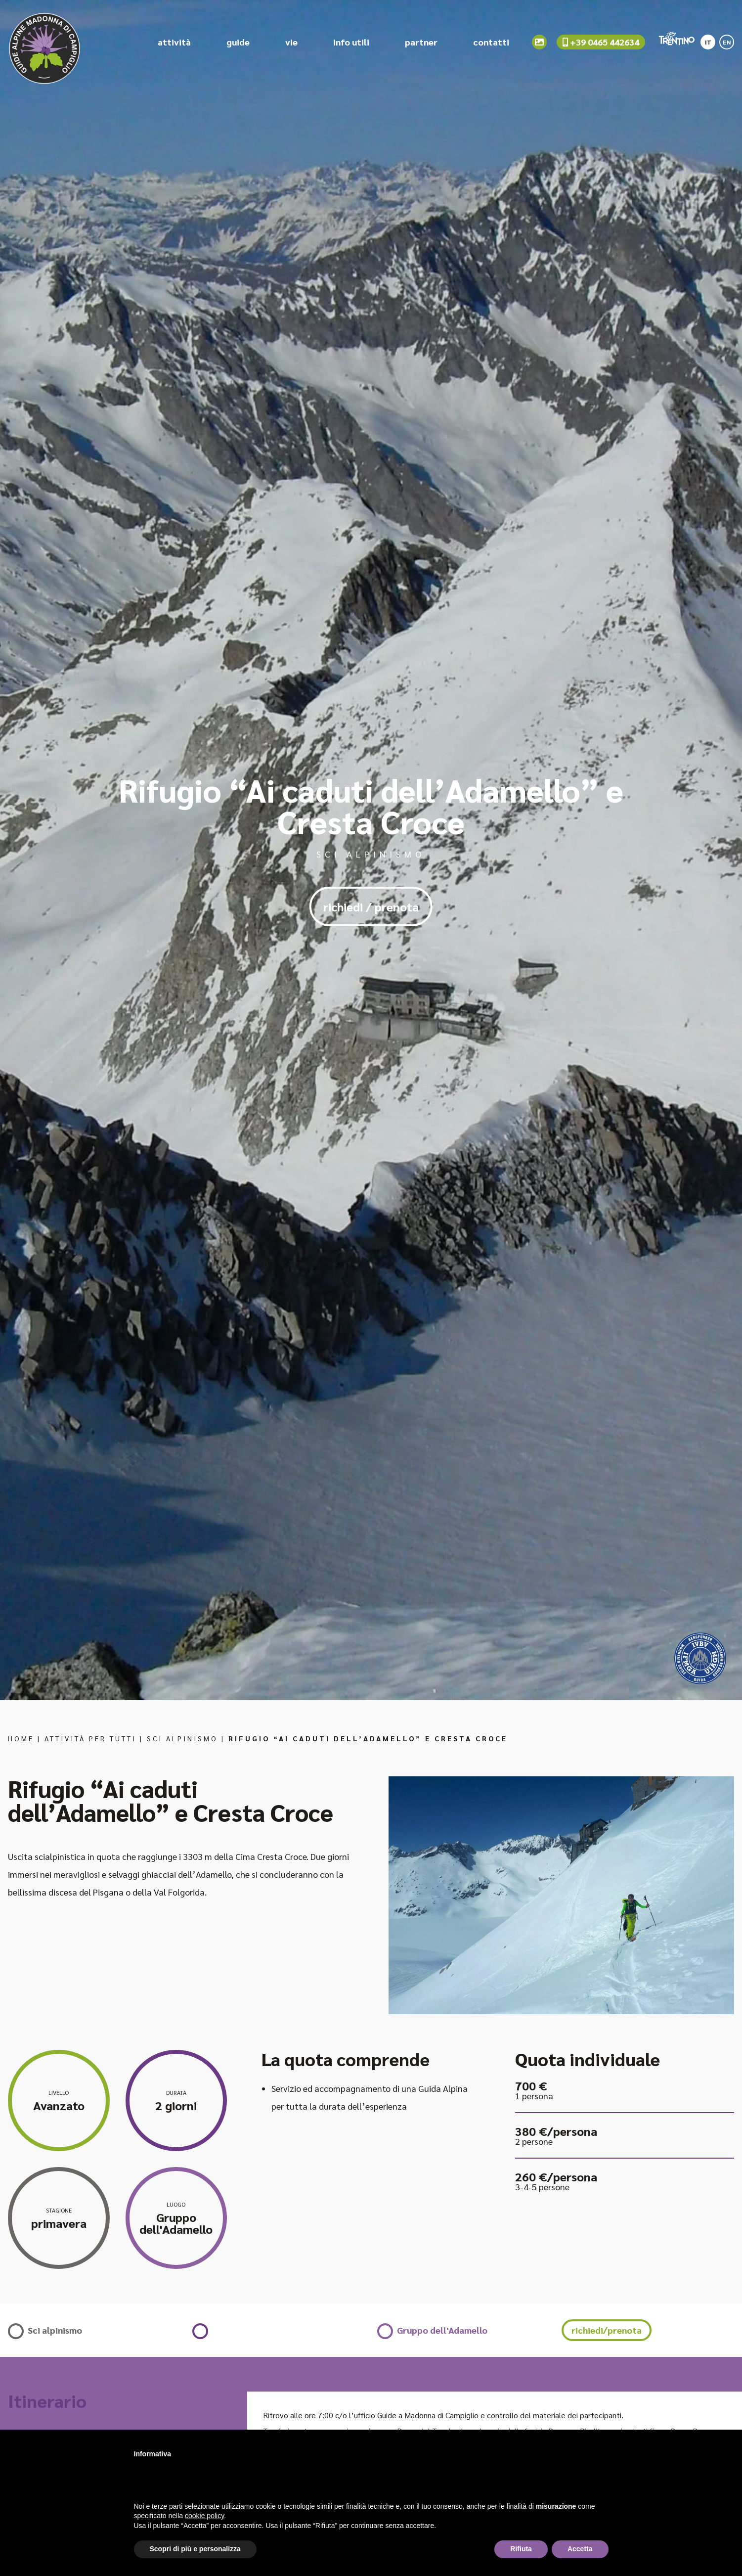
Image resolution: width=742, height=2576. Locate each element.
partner (421, 44)
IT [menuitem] (708, 44)
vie (291, 44)
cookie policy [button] (204, 2516)
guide (238, 44)
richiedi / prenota (371, 906)
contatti (491, 44)
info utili (351, 44)
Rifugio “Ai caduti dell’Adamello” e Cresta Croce (368, 1738)
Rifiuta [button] (521, 2549)
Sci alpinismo (182, 1738)
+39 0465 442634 (601, 43)
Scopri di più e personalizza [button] (195, 2549)
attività (174, 44)
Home (21, 1738)
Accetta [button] (580, 2549)
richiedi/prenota (606, 2330)
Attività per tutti (90, 1738)
